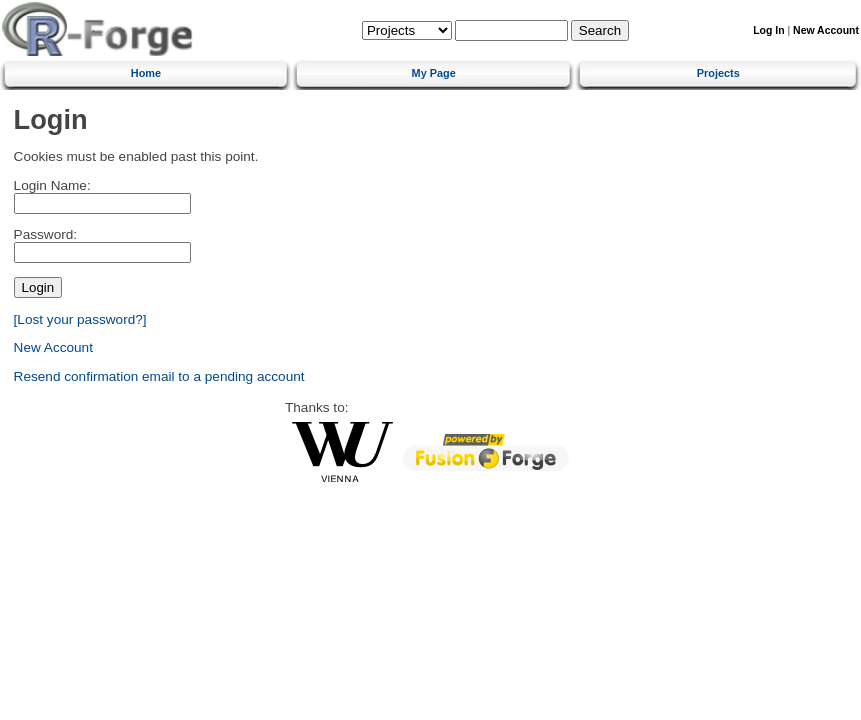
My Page (434, 73)
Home (146, 73)
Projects (718, 73)
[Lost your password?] (80, 319)
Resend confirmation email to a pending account (159, 376)
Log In (768, 30)
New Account (826, 30)
